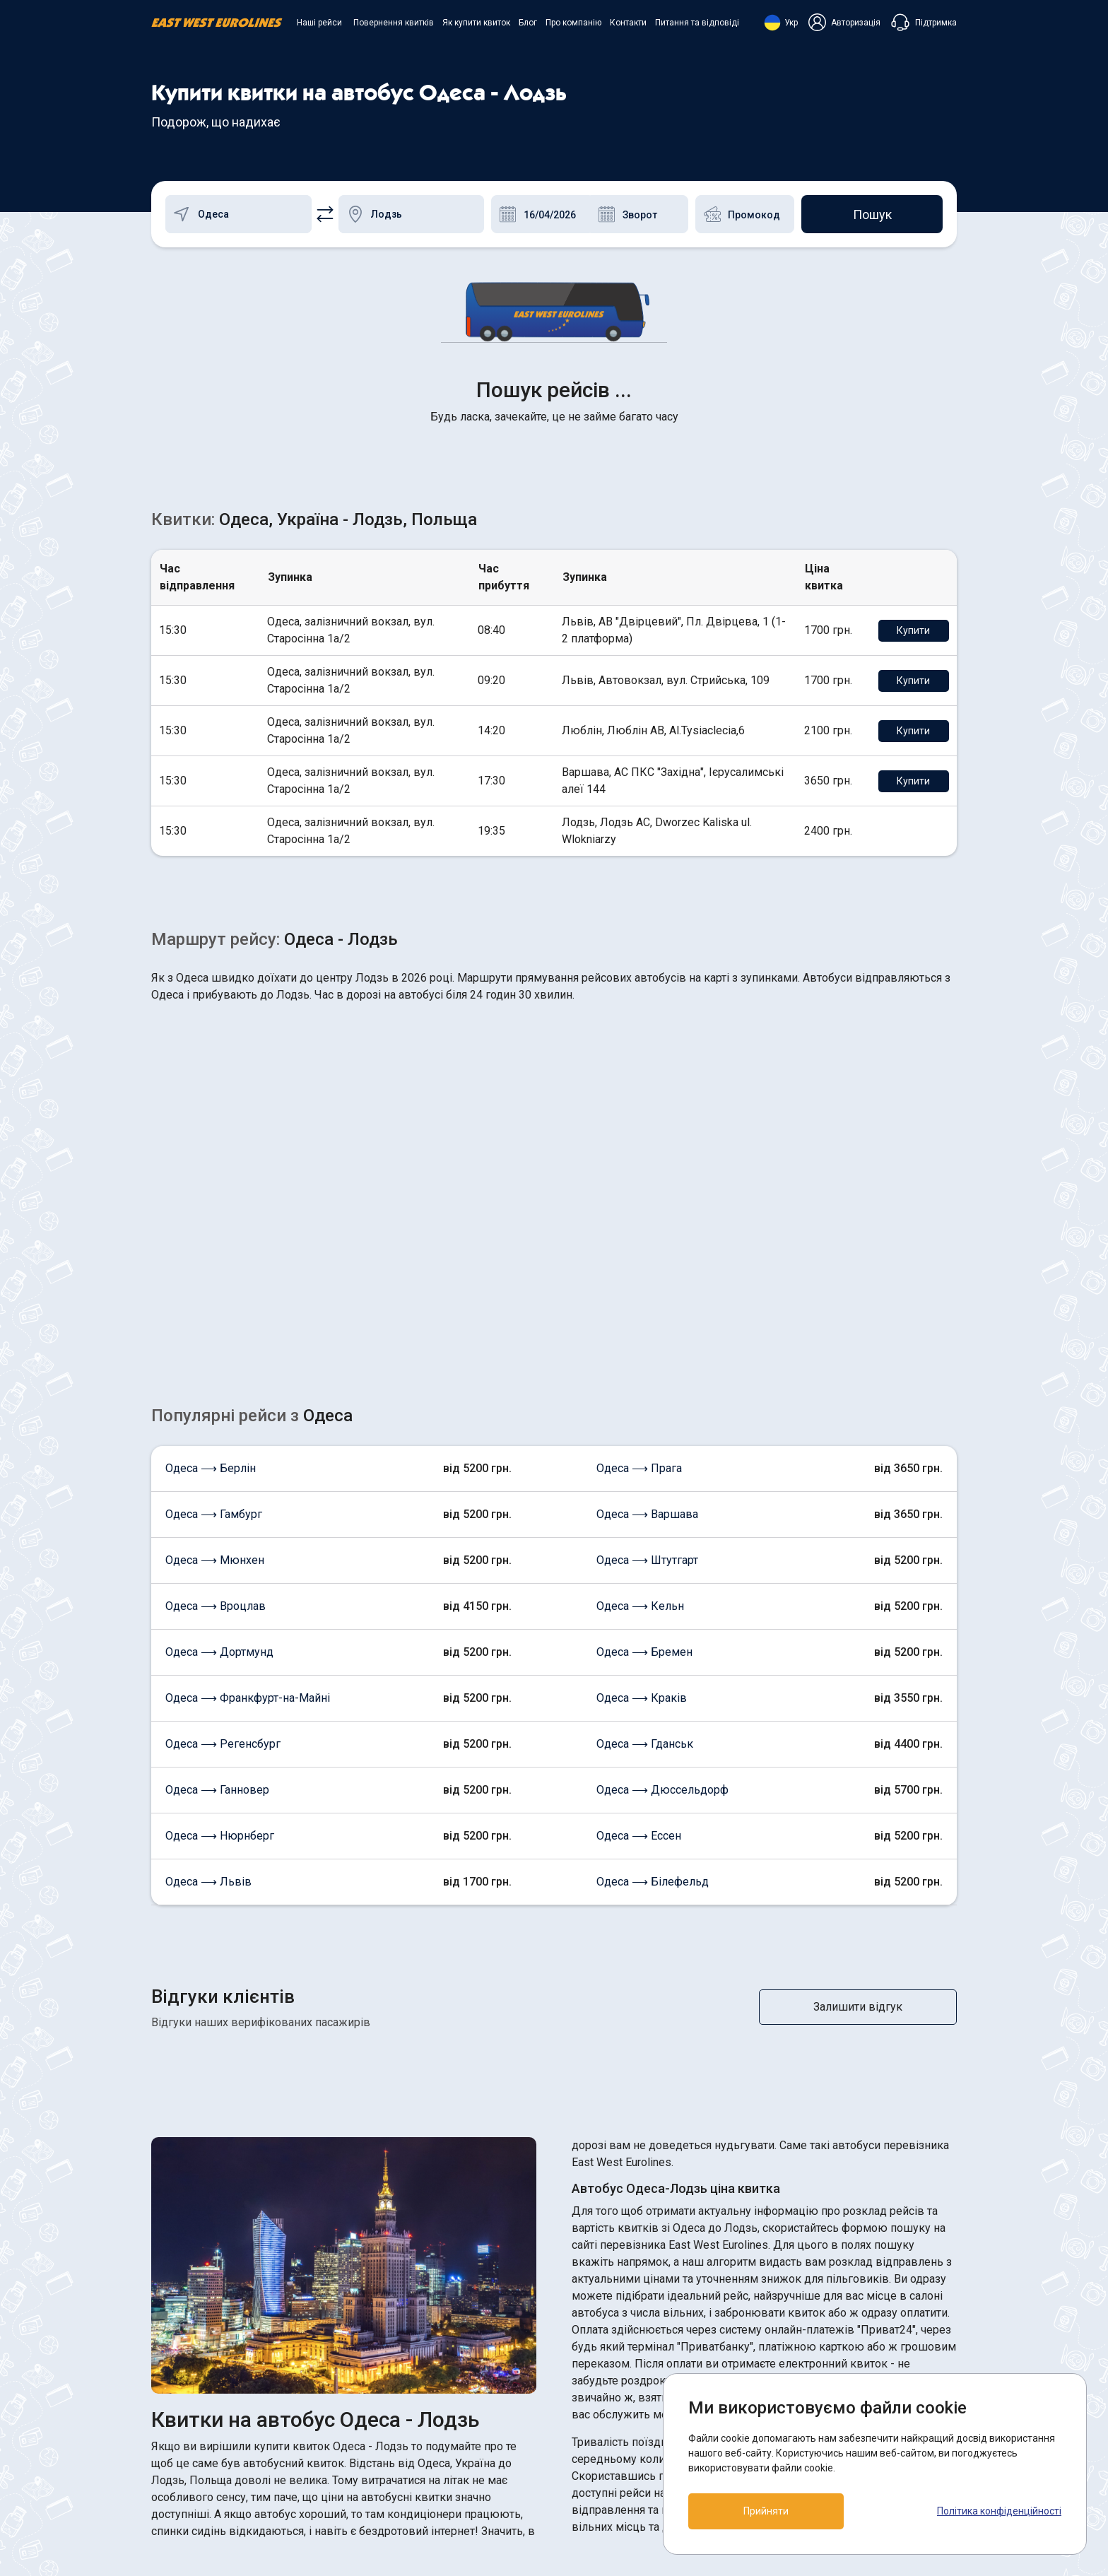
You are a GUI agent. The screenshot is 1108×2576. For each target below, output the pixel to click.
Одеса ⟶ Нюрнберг (219, 1611)
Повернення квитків (393, 23)
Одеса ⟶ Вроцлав (215, 1382)
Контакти (628, 23)
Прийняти (766, 2511)
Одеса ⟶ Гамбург (213, 1290)
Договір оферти (607, 2426)
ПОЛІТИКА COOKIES (618, 2401)
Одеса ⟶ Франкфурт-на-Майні (247, 1474)
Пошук (872, 214)
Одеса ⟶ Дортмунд (219, 1428)
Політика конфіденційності (999, 2511)
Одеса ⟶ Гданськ (644, 1520)
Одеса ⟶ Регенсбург (223, 1520)
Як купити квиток (476, 23)
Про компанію (573, 23)
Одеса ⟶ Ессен (638, 1611)
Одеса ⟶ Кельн (640, 1382)
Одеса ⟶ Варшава (647, 1290)
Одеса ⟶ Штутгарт (647, 1336)
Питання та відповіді (697, 23)
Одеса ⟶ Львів (208, 1657)
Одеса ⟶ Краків (641, 1474)
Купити (913, 406)
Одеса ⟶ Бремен (644, 1428)
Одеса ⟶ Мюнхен (214, 1336)
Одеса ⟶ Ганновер (217, 1565)
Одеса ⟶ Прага (639, 1244)
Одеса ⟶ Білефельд (652, 1657)
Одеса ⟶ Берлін (210, 1244)
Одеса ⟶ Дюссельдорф (662, 1565)
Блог (528, 23)
